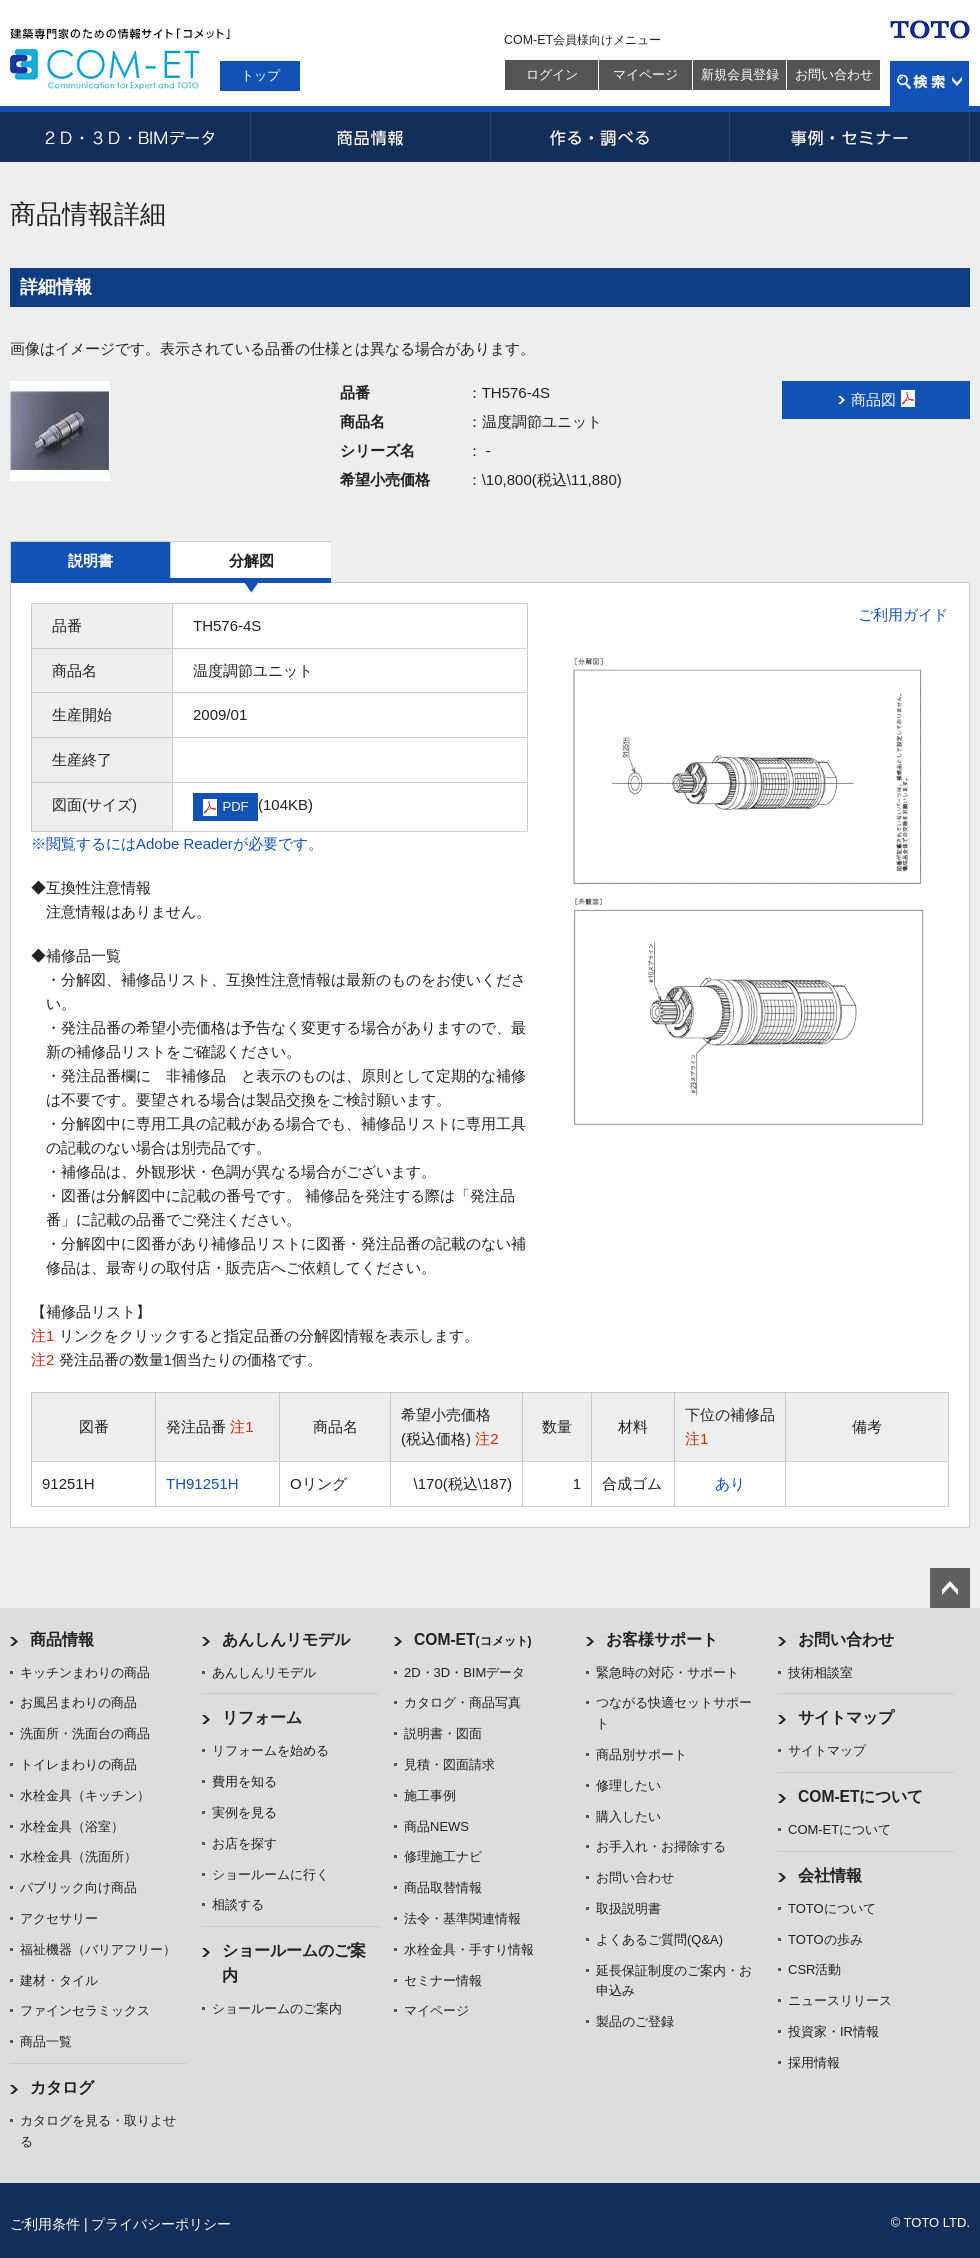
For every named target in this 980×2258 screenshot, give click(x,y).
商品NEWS (436, 1826)
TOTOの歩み (825, 1939)
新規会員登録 (740, 74)
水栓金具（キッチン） (85, 1795)
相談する (238, 1904)
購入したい (628, 1816)
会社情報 (830, 1875)
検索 (929, 83)
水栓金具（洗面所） (78, 1856)
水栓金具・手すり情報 (469, 1949)
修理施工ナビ (443, 1856)
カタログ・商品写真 (462, 1702)
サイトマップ (846, 1717)
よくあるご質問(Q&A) (659, 1939)
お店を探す (244, 1843)
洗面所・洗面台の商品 (85, 1733)
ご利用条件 (45, 2224)
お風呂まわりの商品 (78, 1702)
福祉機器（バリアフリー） (98, 1949)
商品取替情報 (443, 1887)
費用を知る (244, 1781)
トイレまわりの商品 (78, 1764)
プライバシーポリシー (161, 2224)
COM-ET (473, 1639)
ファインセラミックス (85, 2010)
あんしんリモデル (286, 1639)
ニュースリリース (840, 2000)
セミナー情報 (443, 1980)
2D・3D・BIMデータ (130, 137)
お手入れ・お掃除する (661, 1846)
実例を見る (244, 1812)
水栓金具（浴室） (72, 1826)
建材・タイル (59, 1980)
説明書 (90, 560)
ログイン (552, 74)
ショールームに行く (270, 1874)
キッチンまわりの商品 (85, 1672)
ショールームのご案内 (277, 2008)
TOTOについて (832, 1908)
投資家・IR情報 (833, 2031)
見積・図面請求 (449, 1764)
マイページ (645, 74)
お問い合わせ (834, 74)
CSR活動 (814, 1969)
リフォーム (262, 1717)
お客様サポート (662, 1639)
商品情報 (370, 137)
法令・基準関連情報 (462, 1918)
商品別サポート (641, 1754)
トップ (260, 75)
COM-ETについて (861, 1796)
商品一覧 (46, 2041)
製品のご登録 (635, 2021)
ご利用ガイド (903, 614)
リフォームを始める (270, 1750)
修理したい (628, 1785)
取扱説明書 (628, 1908)
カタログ (62, 2087)
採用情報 (814, 2062)
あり (730, 1483)
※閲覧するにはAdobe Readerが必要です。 (177, 843)
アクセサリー (59, 1918)
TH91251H (202, 1483)
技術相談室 (820, 1672)
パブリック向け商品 (78, 1887)
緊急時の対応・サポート (667, 1672)
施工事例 (430, 1795)
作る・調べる (610, 137)
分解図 (251, 560)
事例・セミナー (850, 137)
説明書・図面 (443, 1733)
